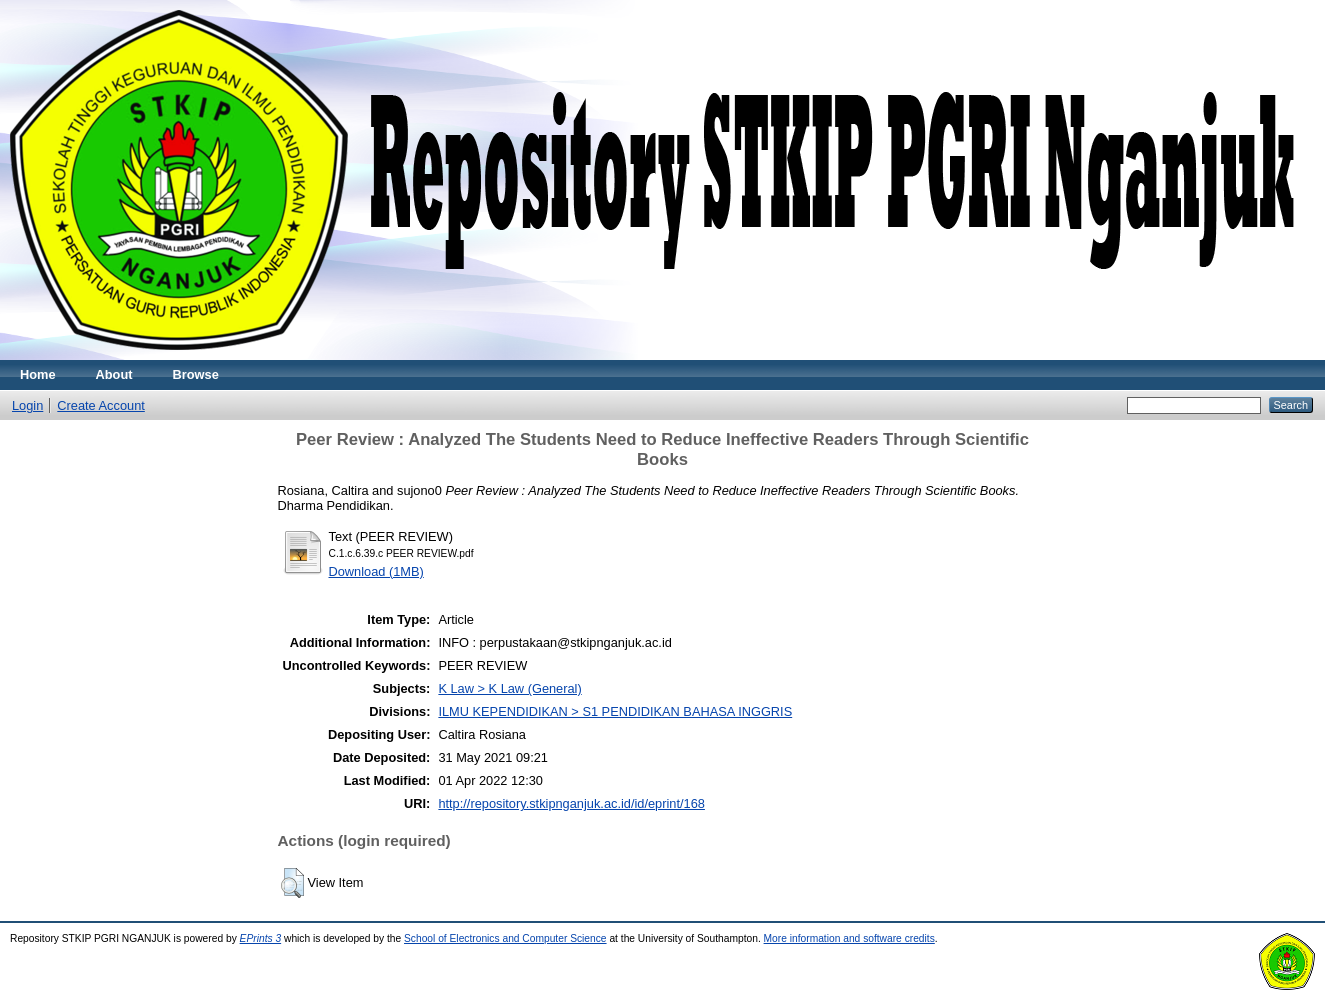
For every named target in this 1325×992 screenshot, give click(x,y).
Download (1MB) (376, 571)
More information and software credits (849, 938)
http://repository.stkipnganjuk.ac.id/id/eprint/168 (571, 803)
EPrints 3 (261, 938)
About (114, 374)
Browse (196, 374)
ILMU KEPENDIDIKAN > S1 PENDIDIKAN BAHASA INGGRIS (615, 711)
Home (38, 374)
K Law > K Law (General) (509, 688)
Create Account (101, 405)
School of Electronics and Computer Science (505, 938)
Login (27, 405)
